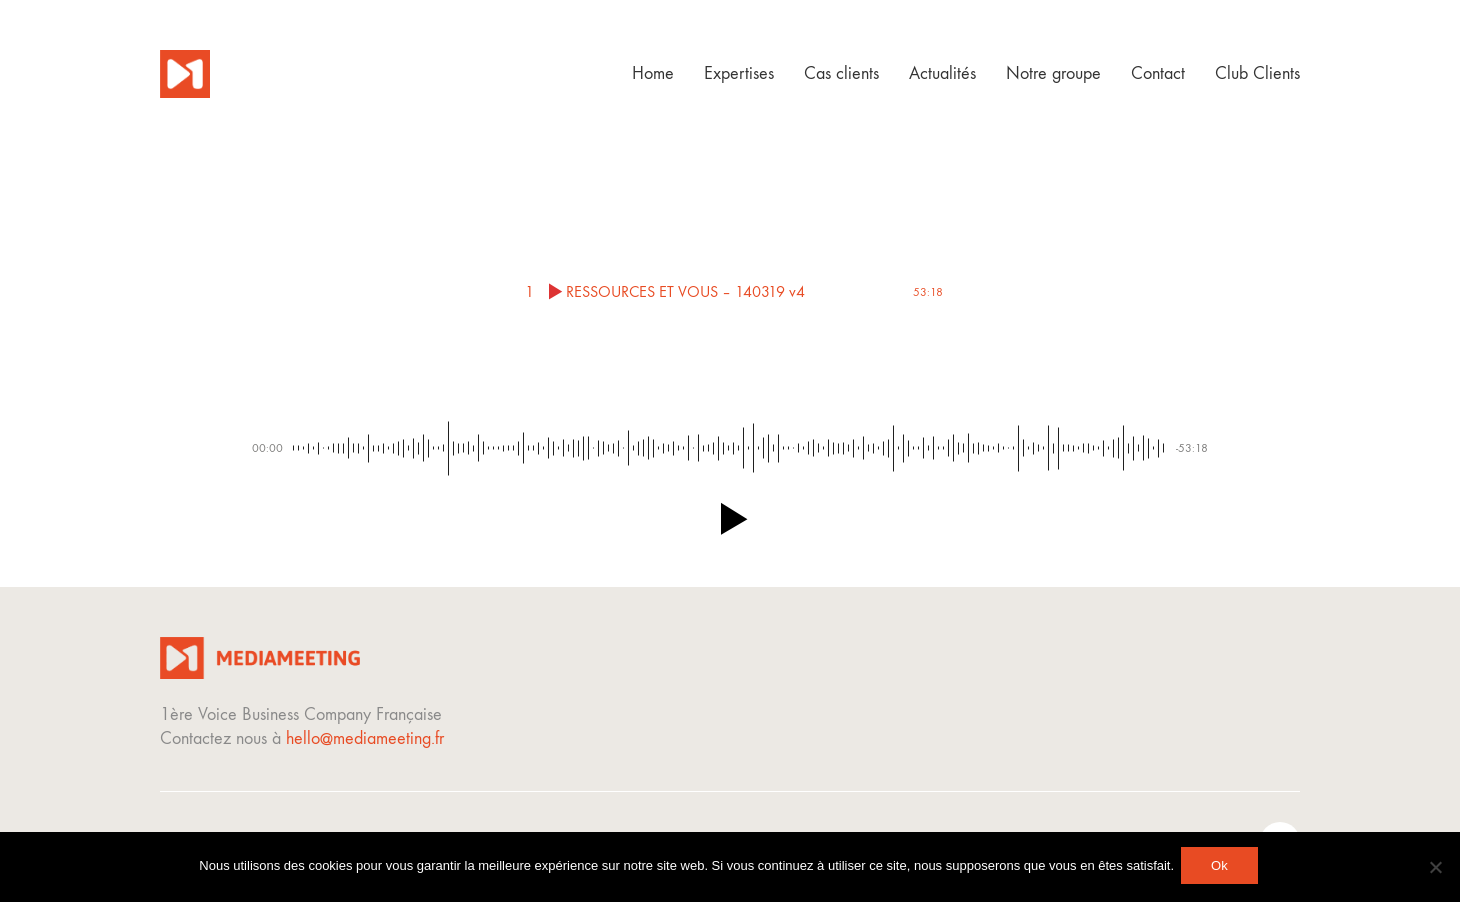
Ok (1222, 868)
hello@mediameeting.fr (365, 738)
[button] (730, 519)
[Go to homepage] (185, 74)
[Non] (1435, 869)
